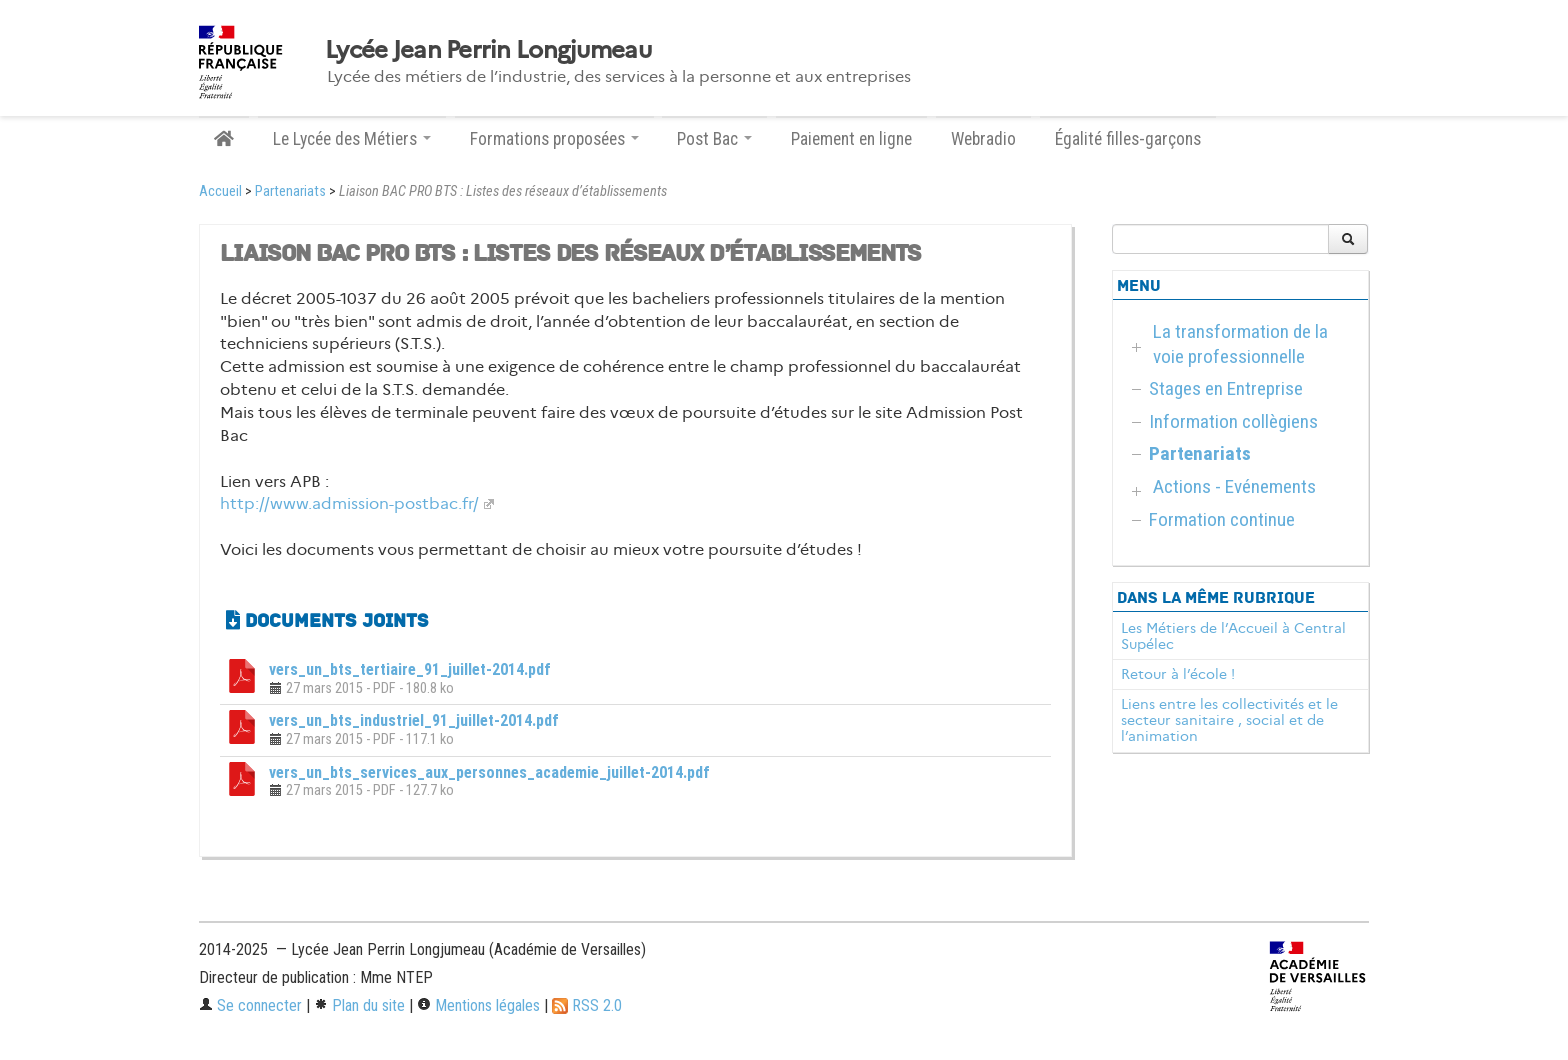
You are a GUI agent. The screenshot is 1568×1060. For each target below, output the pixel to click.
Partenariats (290, 191)
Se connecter (250, 1005)
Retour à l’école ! (1178, 674)
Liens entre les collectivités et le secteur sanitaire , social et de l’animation (1229, 720)
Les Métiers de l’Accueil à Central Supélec (1233, 636)
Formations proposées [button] (554, 139)
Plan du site (359, 1005)
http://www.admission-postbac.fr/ (349, 503)
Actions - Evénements (1234, 486)
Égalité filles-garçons (1128, 139)
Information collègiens (1233, 421)
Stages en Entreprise (1226, 388)
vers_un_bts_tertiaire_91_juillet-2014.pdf (410, 669)
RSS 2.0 (587, 1005)
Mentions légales (478, 1005)
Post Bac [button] (714, 139)
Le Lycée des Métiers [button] (352, 139)
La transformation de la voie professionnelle (1240, 344)
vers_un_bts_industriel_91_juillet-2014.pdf (414, 720)
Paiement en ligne (851, 139)
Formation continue (1222, 519)
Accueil (220, 191)
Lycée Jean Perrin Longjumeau (488, 50)
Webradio (983, 139)
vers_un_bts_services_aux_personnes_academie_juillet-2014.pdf (489, 772)
